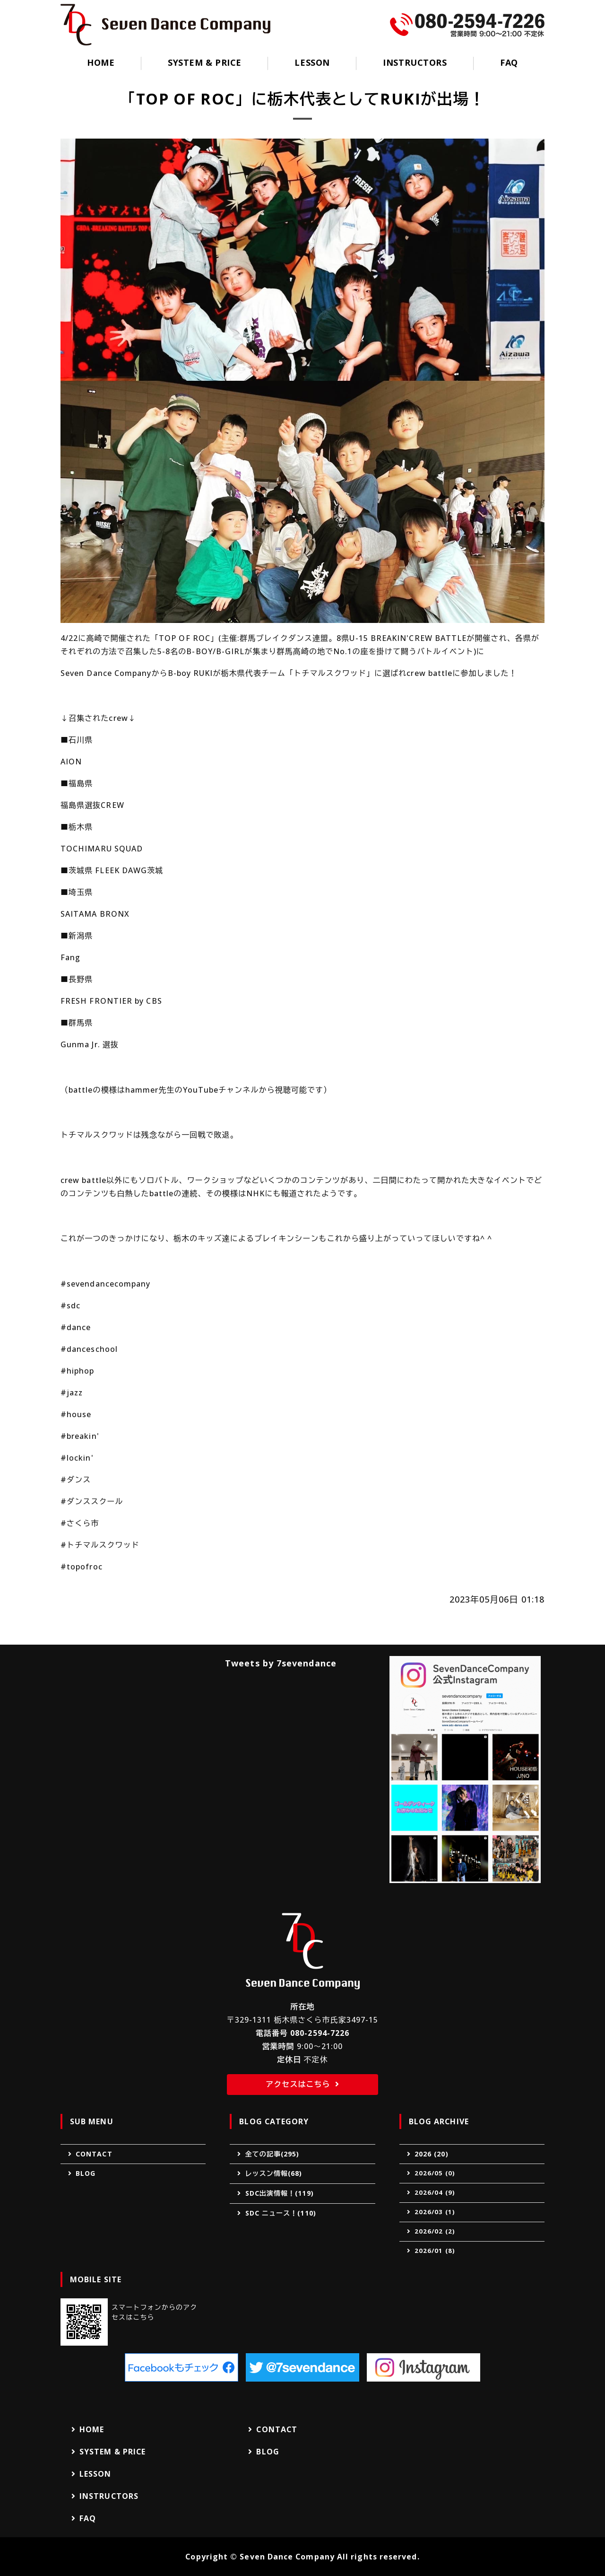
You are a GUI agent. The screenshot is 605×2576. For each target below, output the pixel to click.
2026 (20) (432, 2153)
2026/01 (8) (435, 2250)
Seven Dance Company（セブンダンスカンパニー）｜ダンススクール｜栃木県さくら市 (165, 24)
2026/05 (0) (435, 2173)
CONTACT (94, 2153)
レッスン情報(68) (273, 2173)
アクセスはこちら (298, 2084)
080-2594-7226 (319, 2033)
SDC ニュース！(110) (280, 2212)
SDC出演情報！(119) (279, 2193)
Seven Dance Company (287, 2556)
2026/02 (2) (435, 2231)
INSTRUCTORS (415, 62)
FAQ (509, 62)
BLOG (85, 2173)
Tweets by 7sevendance (281, 1663)
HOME (100, 62)
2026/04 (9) (435, 2192)
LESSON (311, 62)
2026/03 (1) (435, 2212)
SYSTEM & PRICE (205, 62)
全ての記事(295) (272, 2153)
